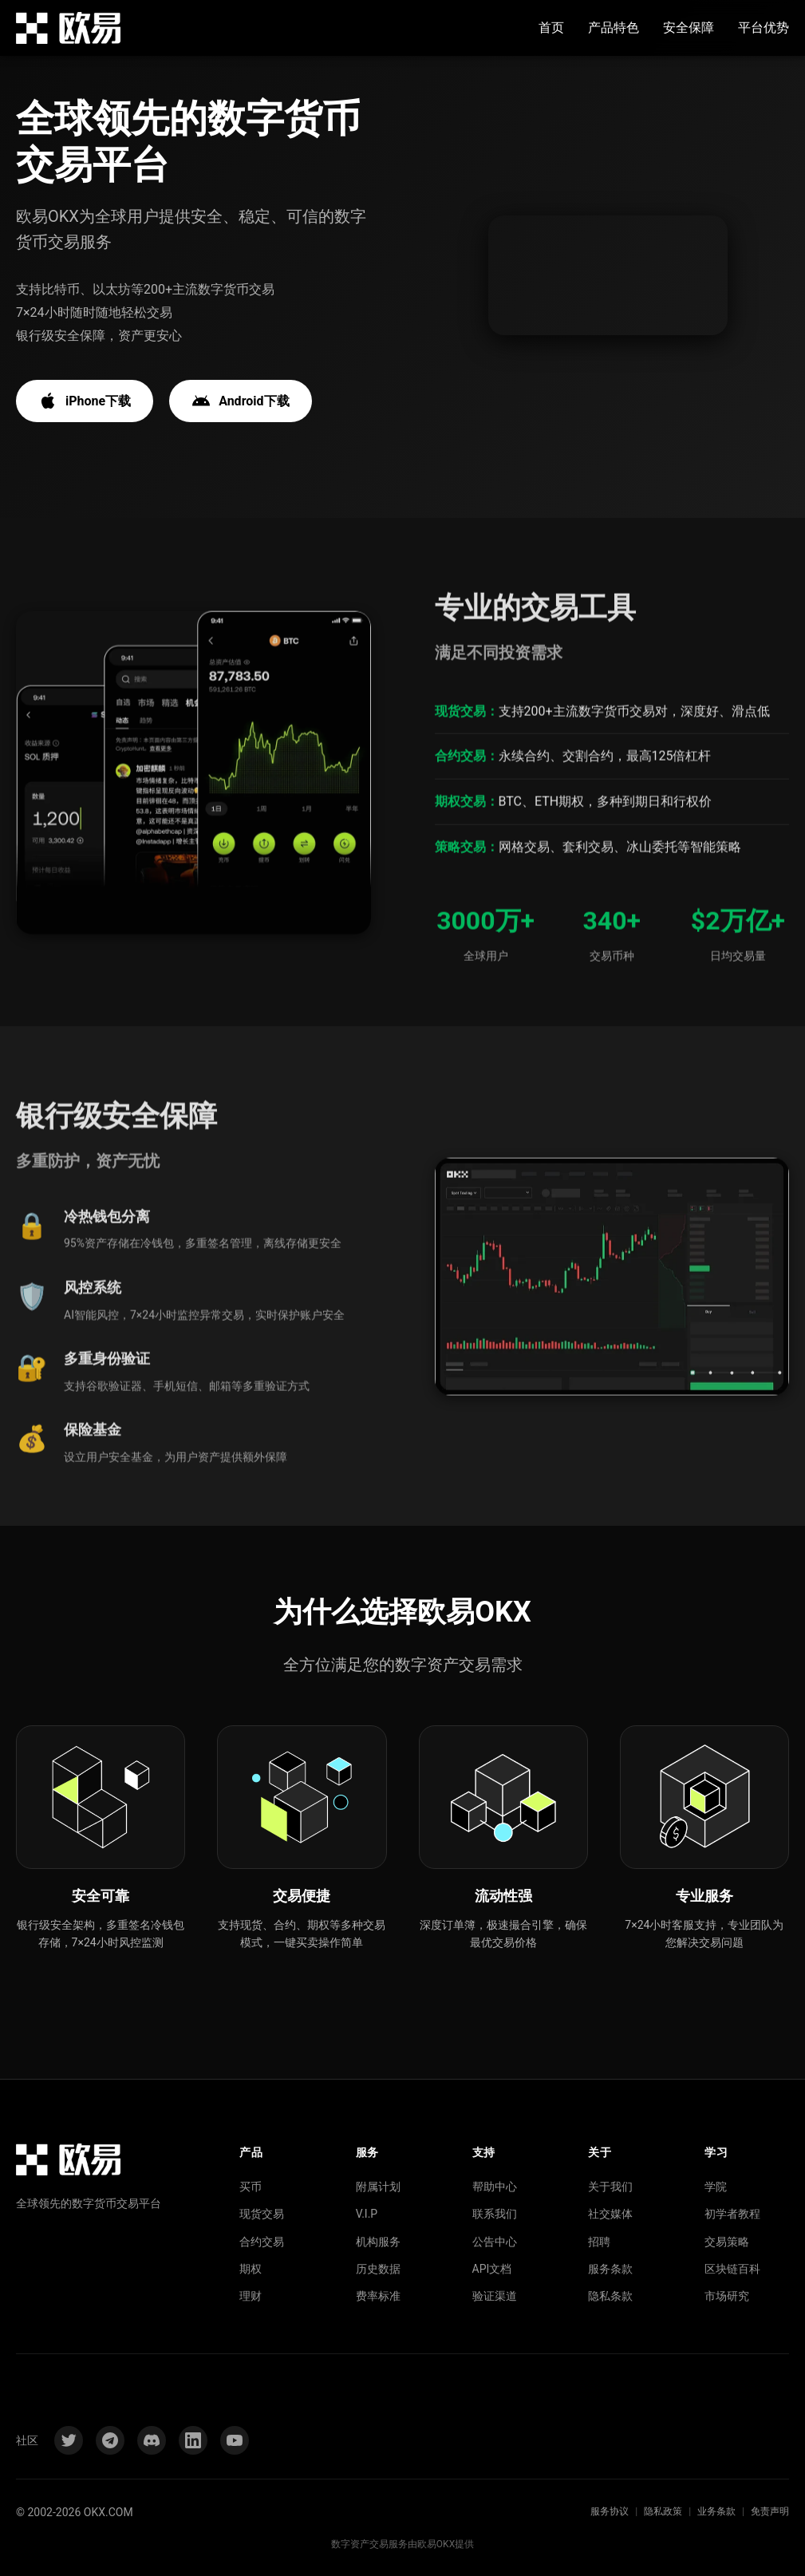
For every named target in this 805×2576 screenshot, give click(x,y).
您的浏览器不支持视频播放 (608, 276)
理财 (250, 2296)
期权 (250, 2268)
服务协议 (609, 2511)
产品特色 (613, 27)
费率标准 (378, 2296)
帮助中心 (494, 2186)
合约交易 (261, 2241)
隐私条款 (610, 2296)
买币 (250, 2186)
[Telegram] (110, 2440)
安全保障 (688, 27)
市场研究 (726, 2296)
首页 (551, 27)
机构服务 (378, 2241)
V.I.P (366, 2213)
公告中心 (494, 2241)
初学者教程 (732, 2213)
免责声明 (770, 2511)
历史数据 (378, 2268)
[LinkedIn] (193, 2440)
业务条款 (716, 2511)
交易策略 (726, 2241)
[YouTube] (234, 2440)
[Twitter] (68, 2440)
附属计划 (378, 2186)
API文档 (492, 2268)
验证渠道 (494, 2296)
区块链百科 (732, 2268)
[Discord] (151, 2440)
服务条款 (610, 2268)
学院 (715, 2186)
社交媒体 (610, 2213)
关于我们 (610, 2186)
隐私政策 (663, 2511)
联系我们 (494, 2213)
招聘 (599, 2241)
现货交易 (261, 2213)
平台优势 (763, 27)
